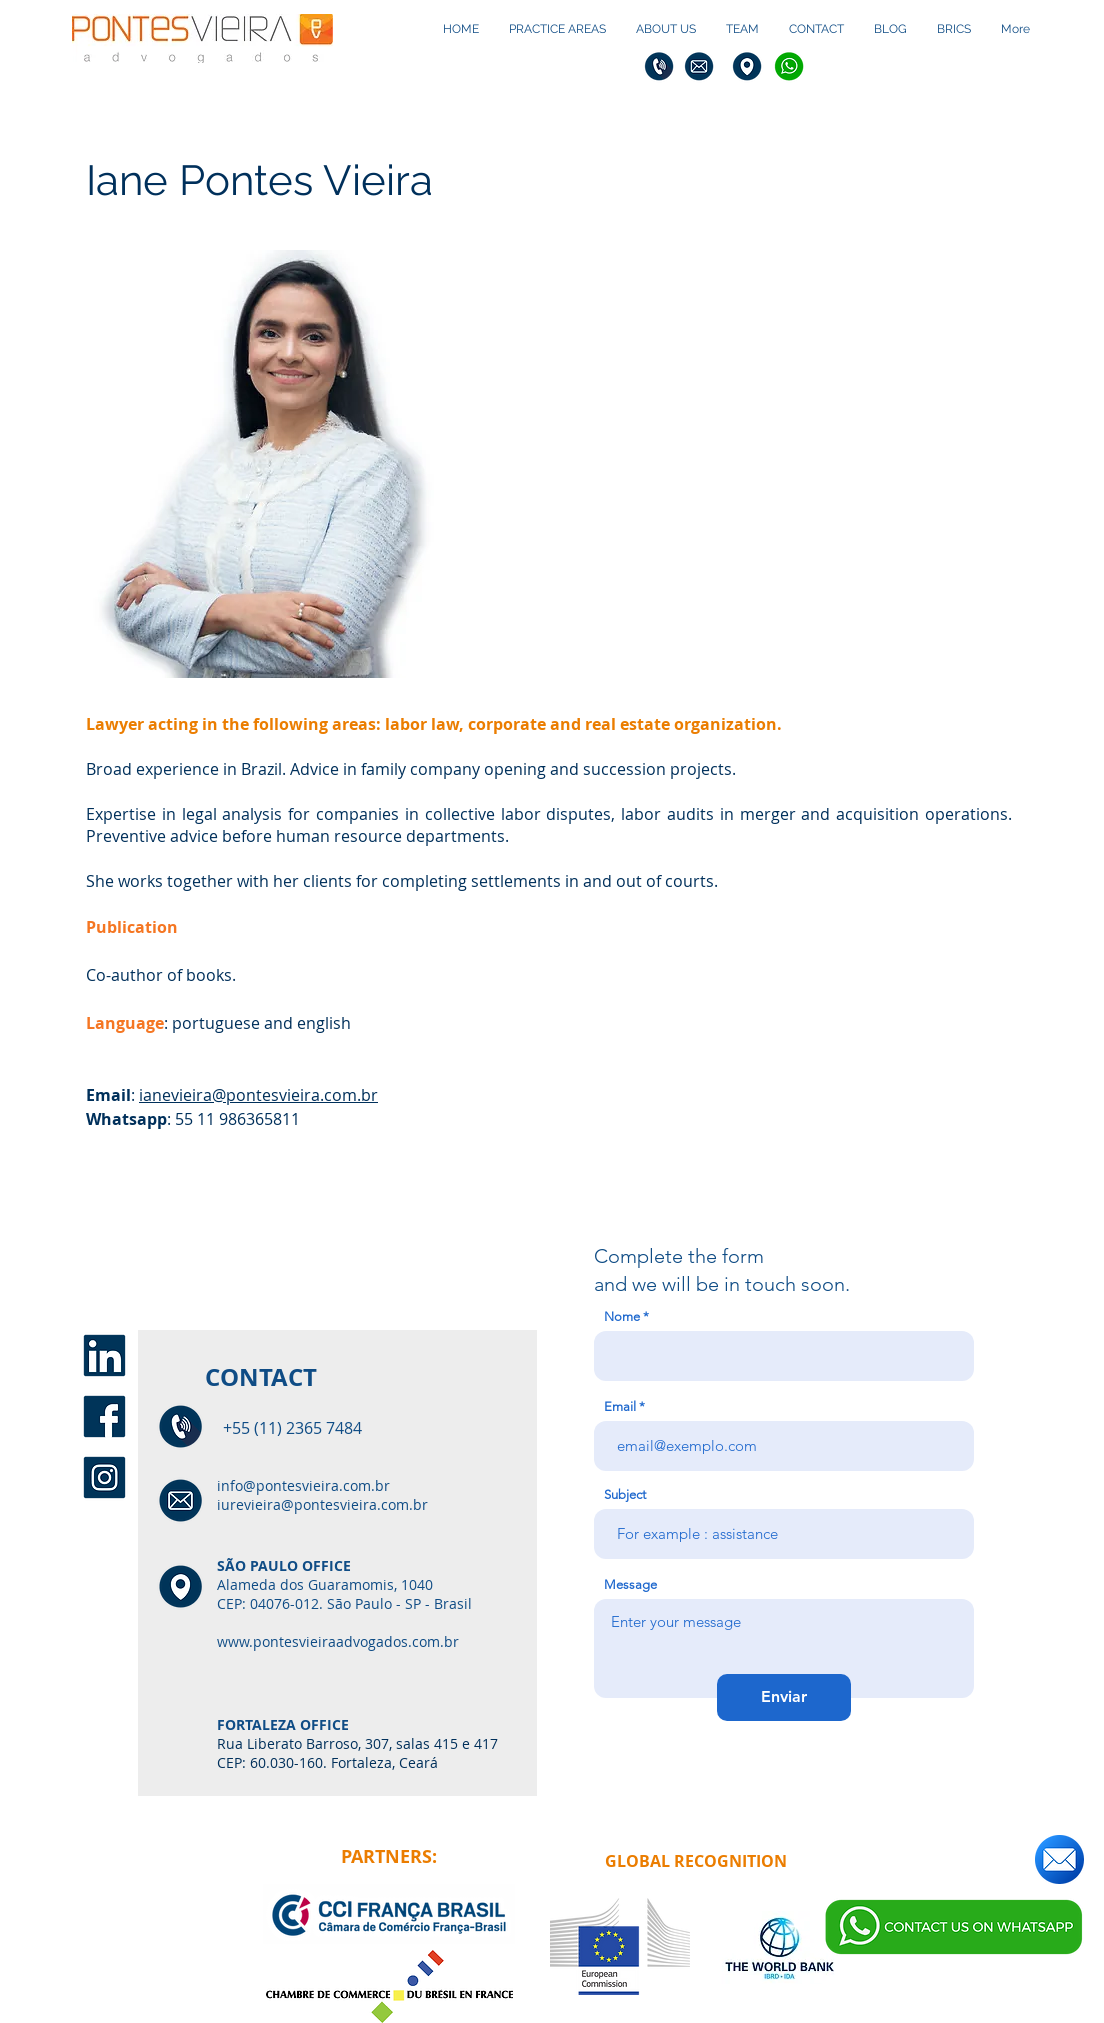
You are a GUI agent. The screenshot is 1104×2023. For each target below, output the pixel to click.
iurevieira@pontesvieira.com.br (322, 1504)
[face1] (104, 1416)
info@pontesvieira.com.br (303, 1485)
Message (630, 1584)
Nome (622, 1316)
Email (620, 1406)
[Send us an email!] (1059, 1859)
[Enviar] (784, 1697)
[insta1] (104, 1477)
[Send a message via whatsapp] (954, 1926)
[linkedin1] (104, 1355)
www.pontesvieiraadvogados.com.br (338, 1641)
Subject (625, 1494)
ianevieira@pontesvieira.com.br (258, 1095)
